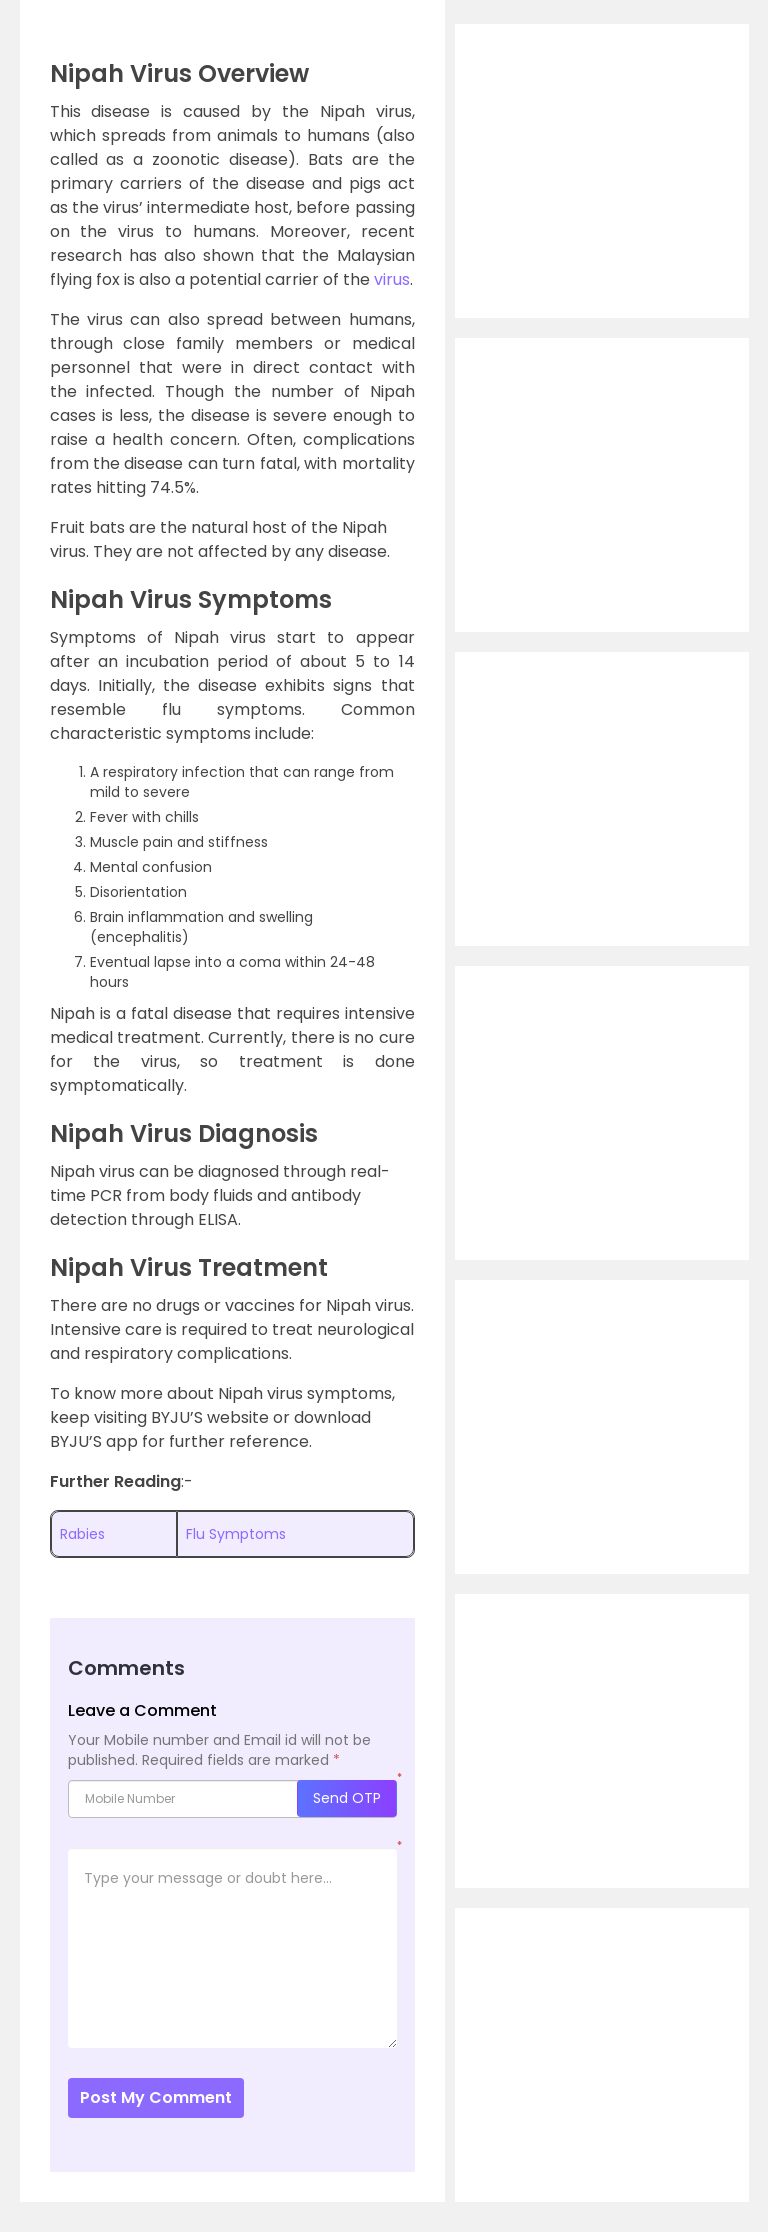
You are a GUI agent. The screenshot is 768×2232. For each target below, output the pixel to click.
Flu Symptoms (236, 1534)
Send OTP (347, 1798)
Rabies (82, 1534)
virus (392, 279)
